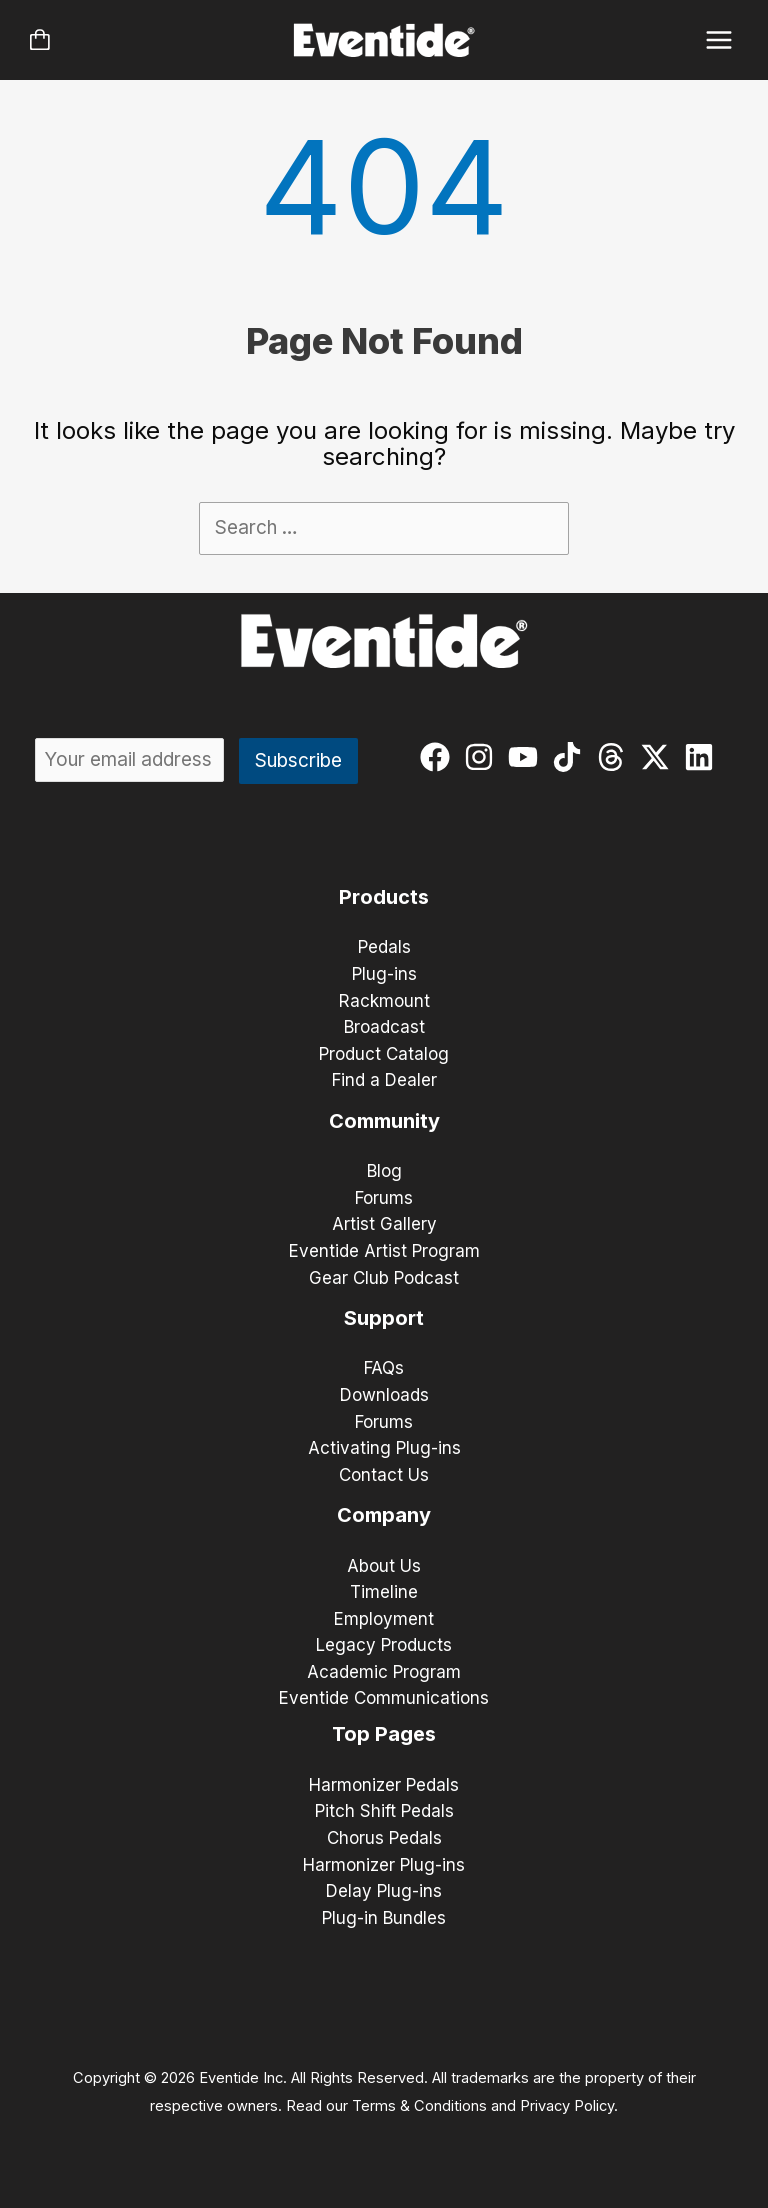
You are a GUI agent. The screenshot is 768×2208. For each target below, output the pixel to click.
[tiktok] (571, 757)
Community (384, 1121)
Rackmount (384, 1001)
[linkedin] (703, 757)
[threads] (615, 757)
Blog (384, 1171)
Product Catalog (384, 1054)
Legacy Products (384, 1645)
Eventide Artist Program (384, 1251)
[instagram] (483, 757)
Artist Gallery (384, 1224)
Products (384, 897)
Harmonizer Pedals (384, 1785)
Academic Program (384, 1672)
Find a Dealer (384, 1080)
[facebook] (439, 757)
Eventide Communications (384, 1698)
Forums (384, 1198)
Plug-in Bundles (384, 1918)
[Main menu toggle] (719, 40)
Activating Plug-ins (384, 1448)
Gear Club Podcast (384, 1278)
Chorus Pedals (384, 1838)
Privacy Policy (567, 2106)
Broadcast (384, 1027)
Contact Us (384, 1475)
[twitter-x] (659, 757)
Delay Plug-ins (384, 1891)
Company (384, 1515)
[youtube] (527, 757)
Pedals (384, 947)
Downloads (384, 1395)
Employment (384, 1619)
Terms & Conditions (419, 2106)
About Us (384, 1566)
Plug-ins (384, 974)
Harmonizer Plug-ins (384, 1865)
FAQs (384, 1368)
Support (384, 1318)
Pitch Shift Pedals (384, 1811)
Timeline (384, 1592)
